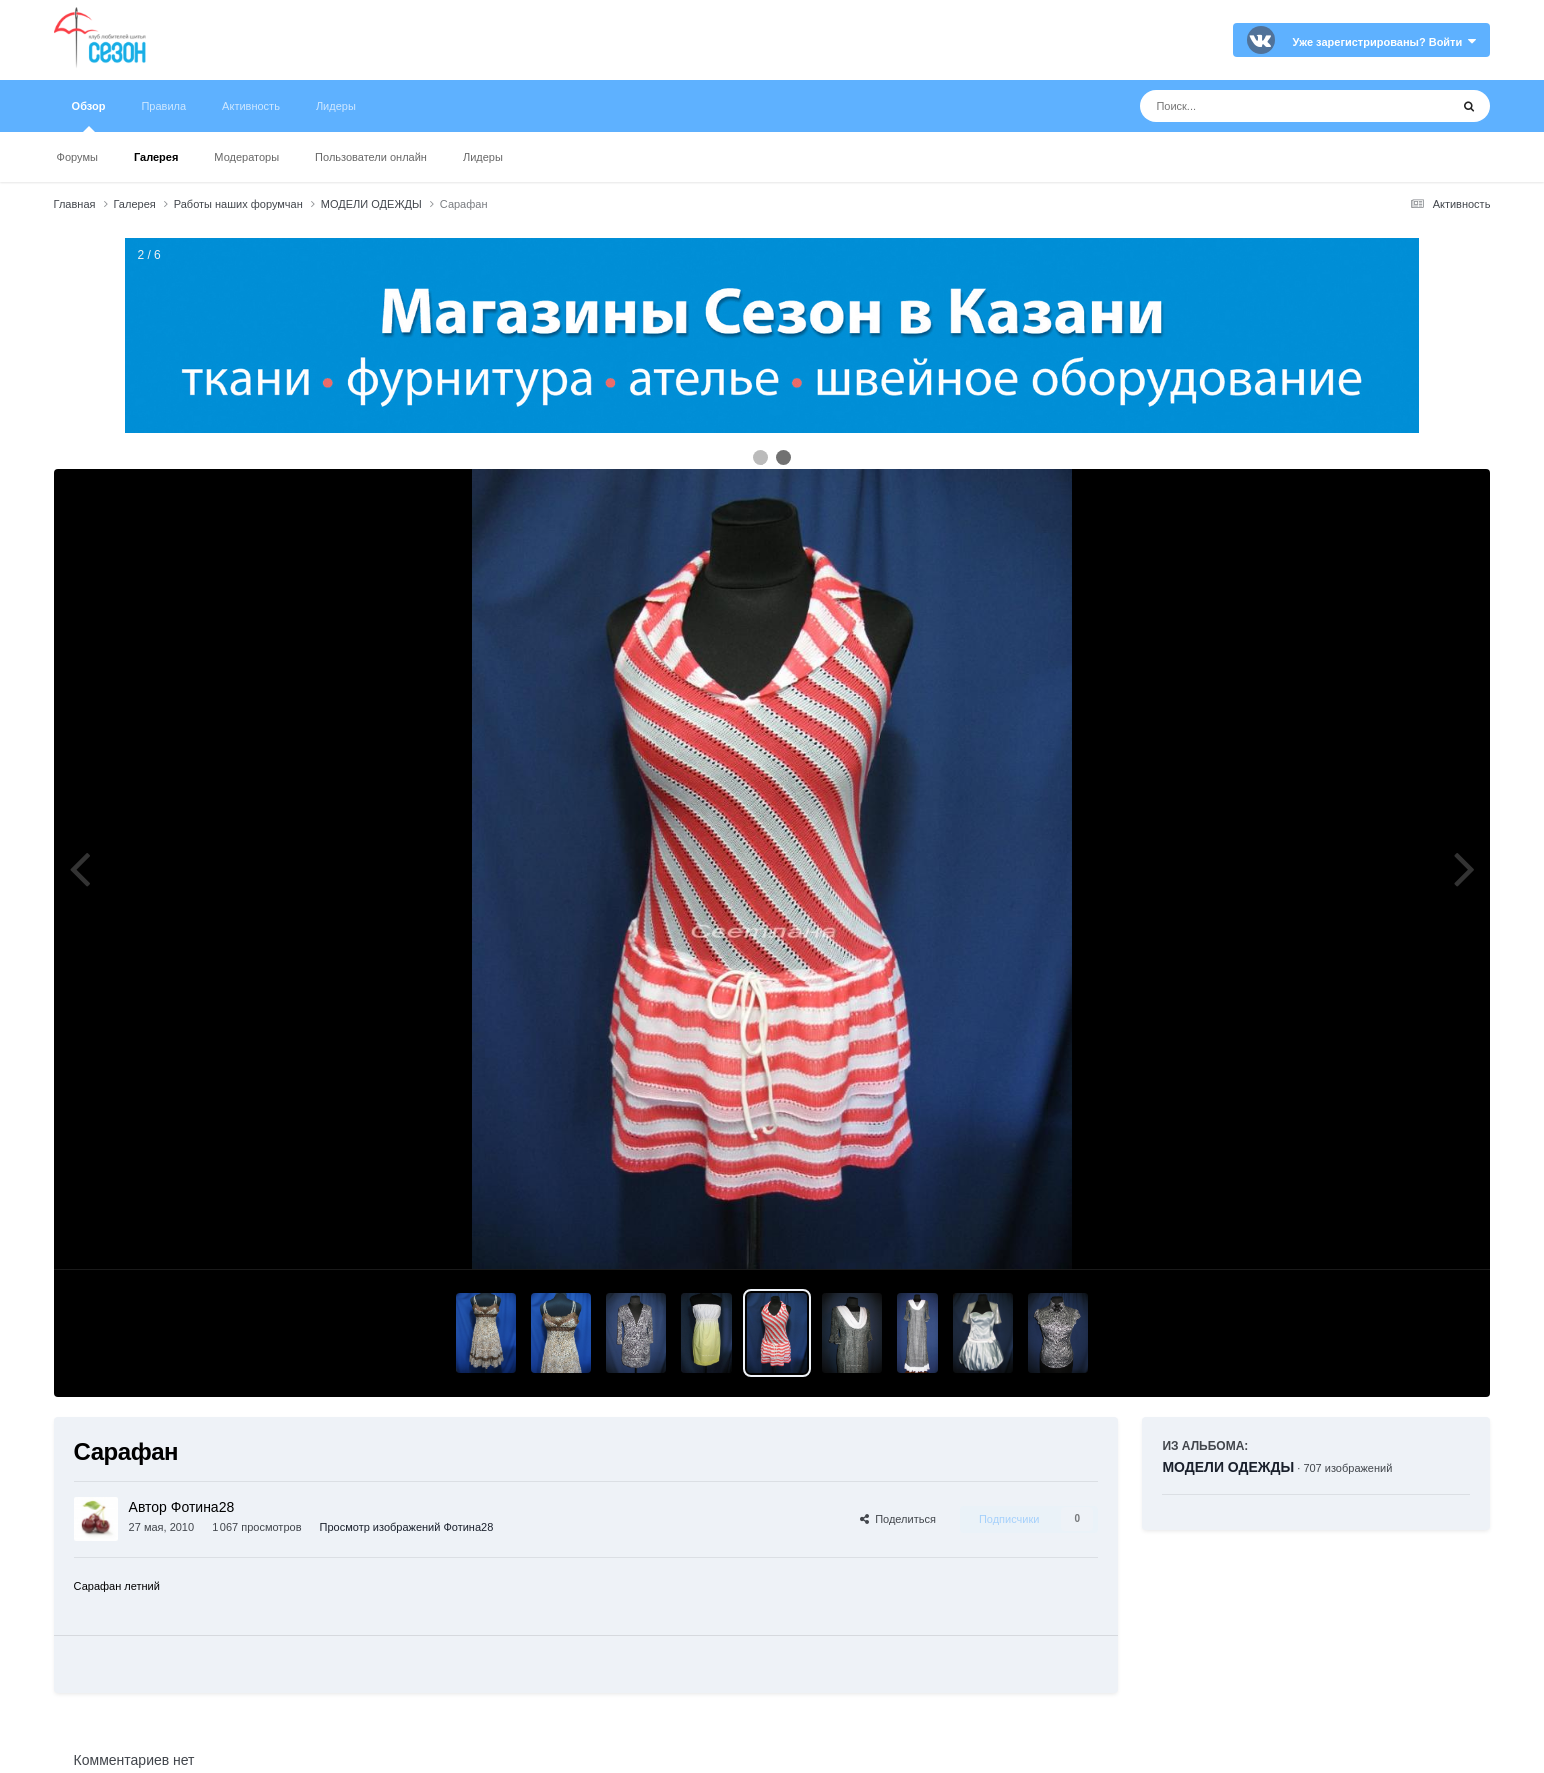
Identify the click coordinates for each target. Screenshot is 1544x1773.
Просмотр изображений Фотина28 (407, 1527)
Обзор (89, 116)
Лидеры (483, 157)
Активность (251, 106)
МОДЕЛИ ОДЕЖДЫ (1228, 1467)
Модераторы (246, 157)
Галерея (156, 157)
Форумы (77, 157)
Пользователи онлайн (371, 157)
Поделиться (898, 1519)
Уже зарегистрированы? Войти (1385, 42)
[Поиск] (1257, 106)
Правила (163, 106)
